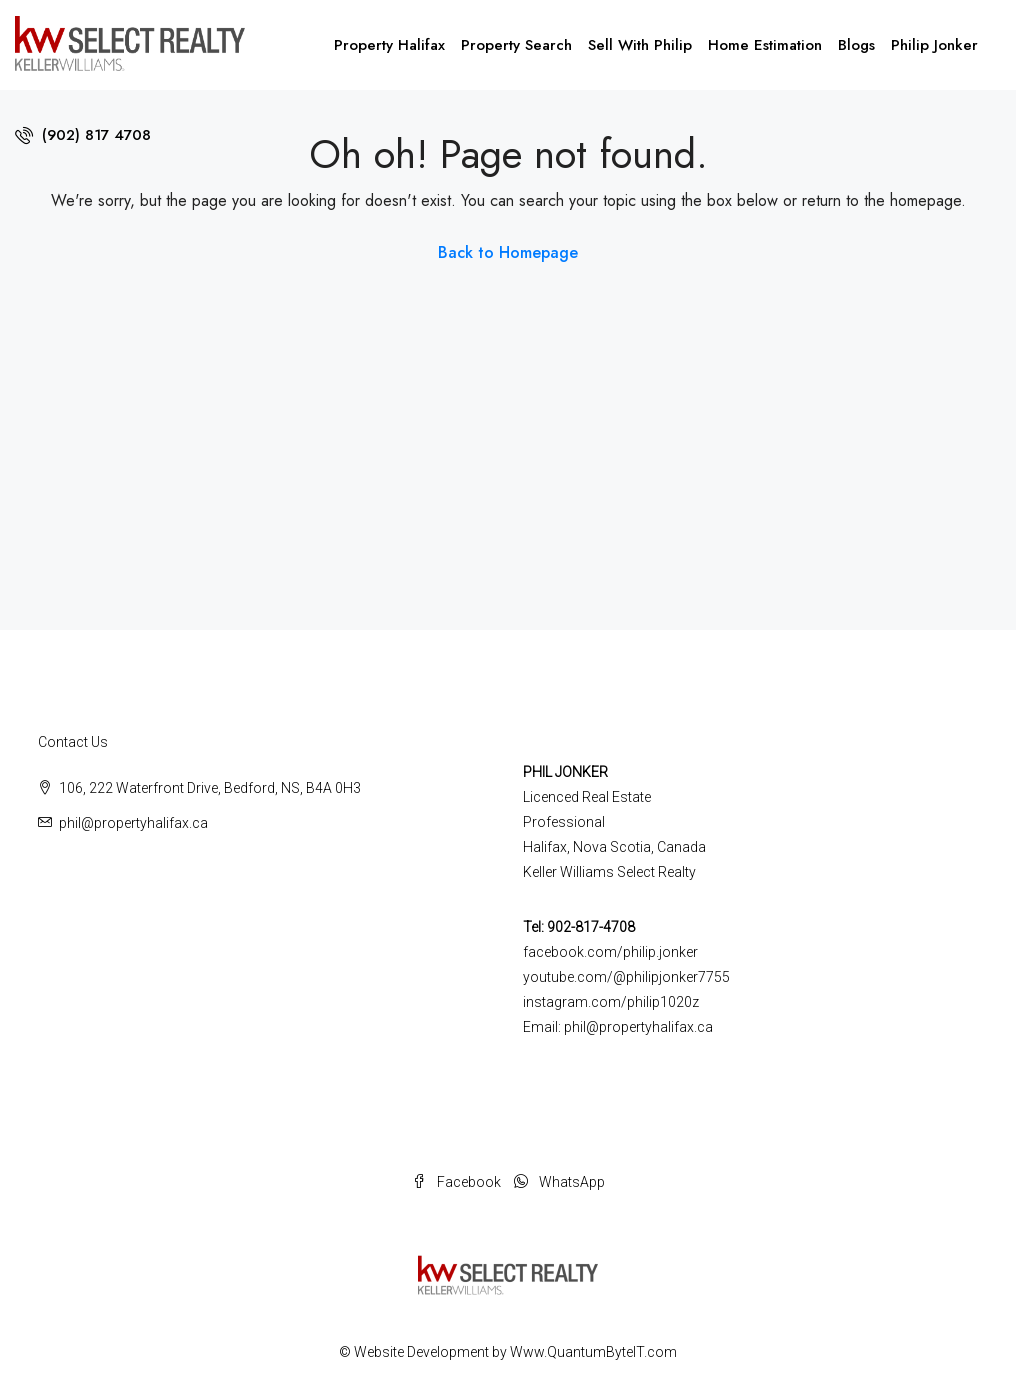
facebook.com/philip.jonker (610, 952)
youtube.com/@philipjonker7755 (626, 977)
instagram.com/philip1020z (611, 1002)
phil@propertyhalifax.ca (133, 823)
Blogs (856, 45)
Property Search (516, 45)
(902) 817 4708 (83, 135)
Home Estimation (765, 45)
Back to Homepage (508, 252)
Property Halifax (389, 45)
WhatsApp (559, 1182)
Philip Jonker (934, 45)
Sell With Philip (640, 45)
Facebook (458, 1182)
